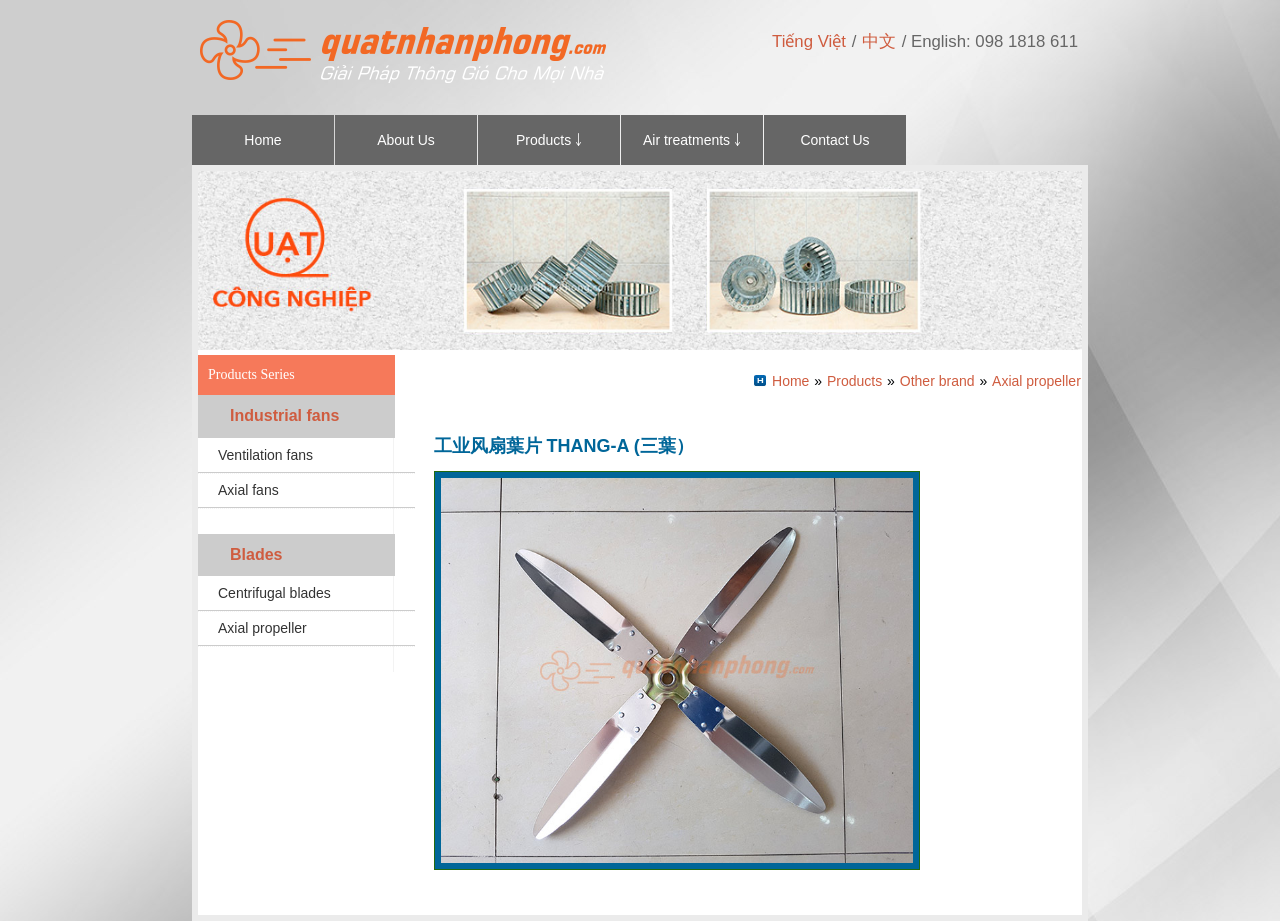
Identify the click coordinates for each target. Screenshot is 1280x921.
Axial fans (248, 490)
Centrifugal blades (274, 593)
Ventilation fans (265, 455)
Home (262, 140)
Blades (256, 554)
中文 (879, 41)
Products (854, 381)
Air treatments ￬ (692, 140)
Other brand (937, 381)
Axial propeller (262, 628)
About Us (406, 140)
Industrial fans (284, 415)
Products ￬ (549, 140)
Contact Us (834, 140)
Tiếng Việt (809, 41)
